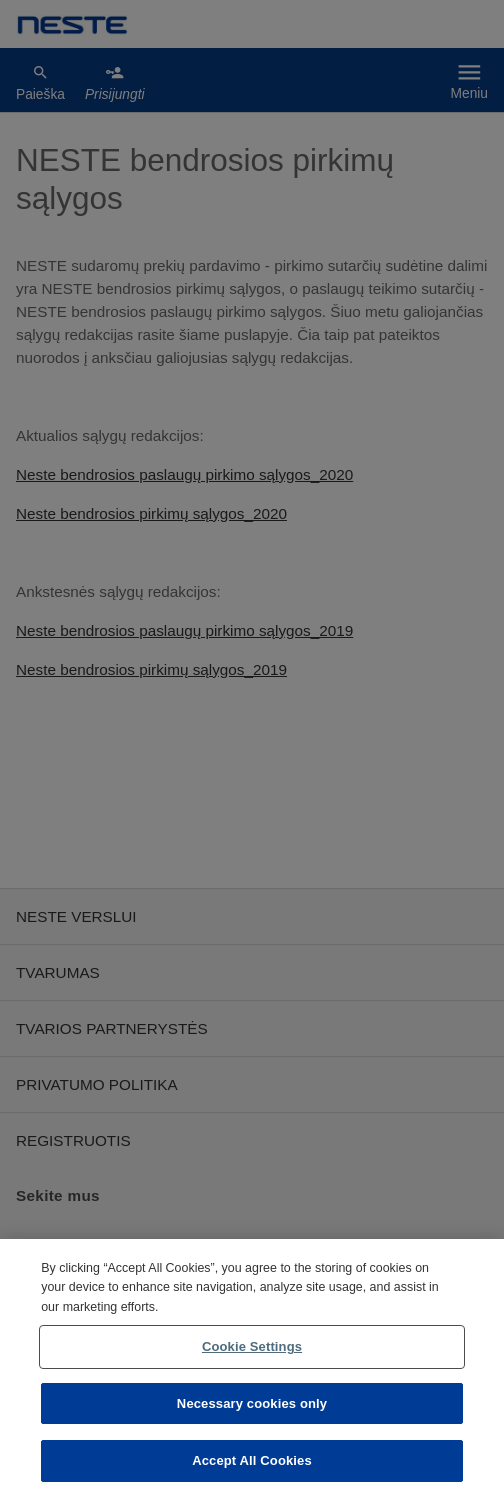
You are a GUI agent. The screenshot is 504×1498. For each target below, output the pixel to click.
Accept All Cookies (252, 1460)
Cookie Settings (252, 1346)
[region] (252, 1368)
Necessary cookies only (252, 1403)
